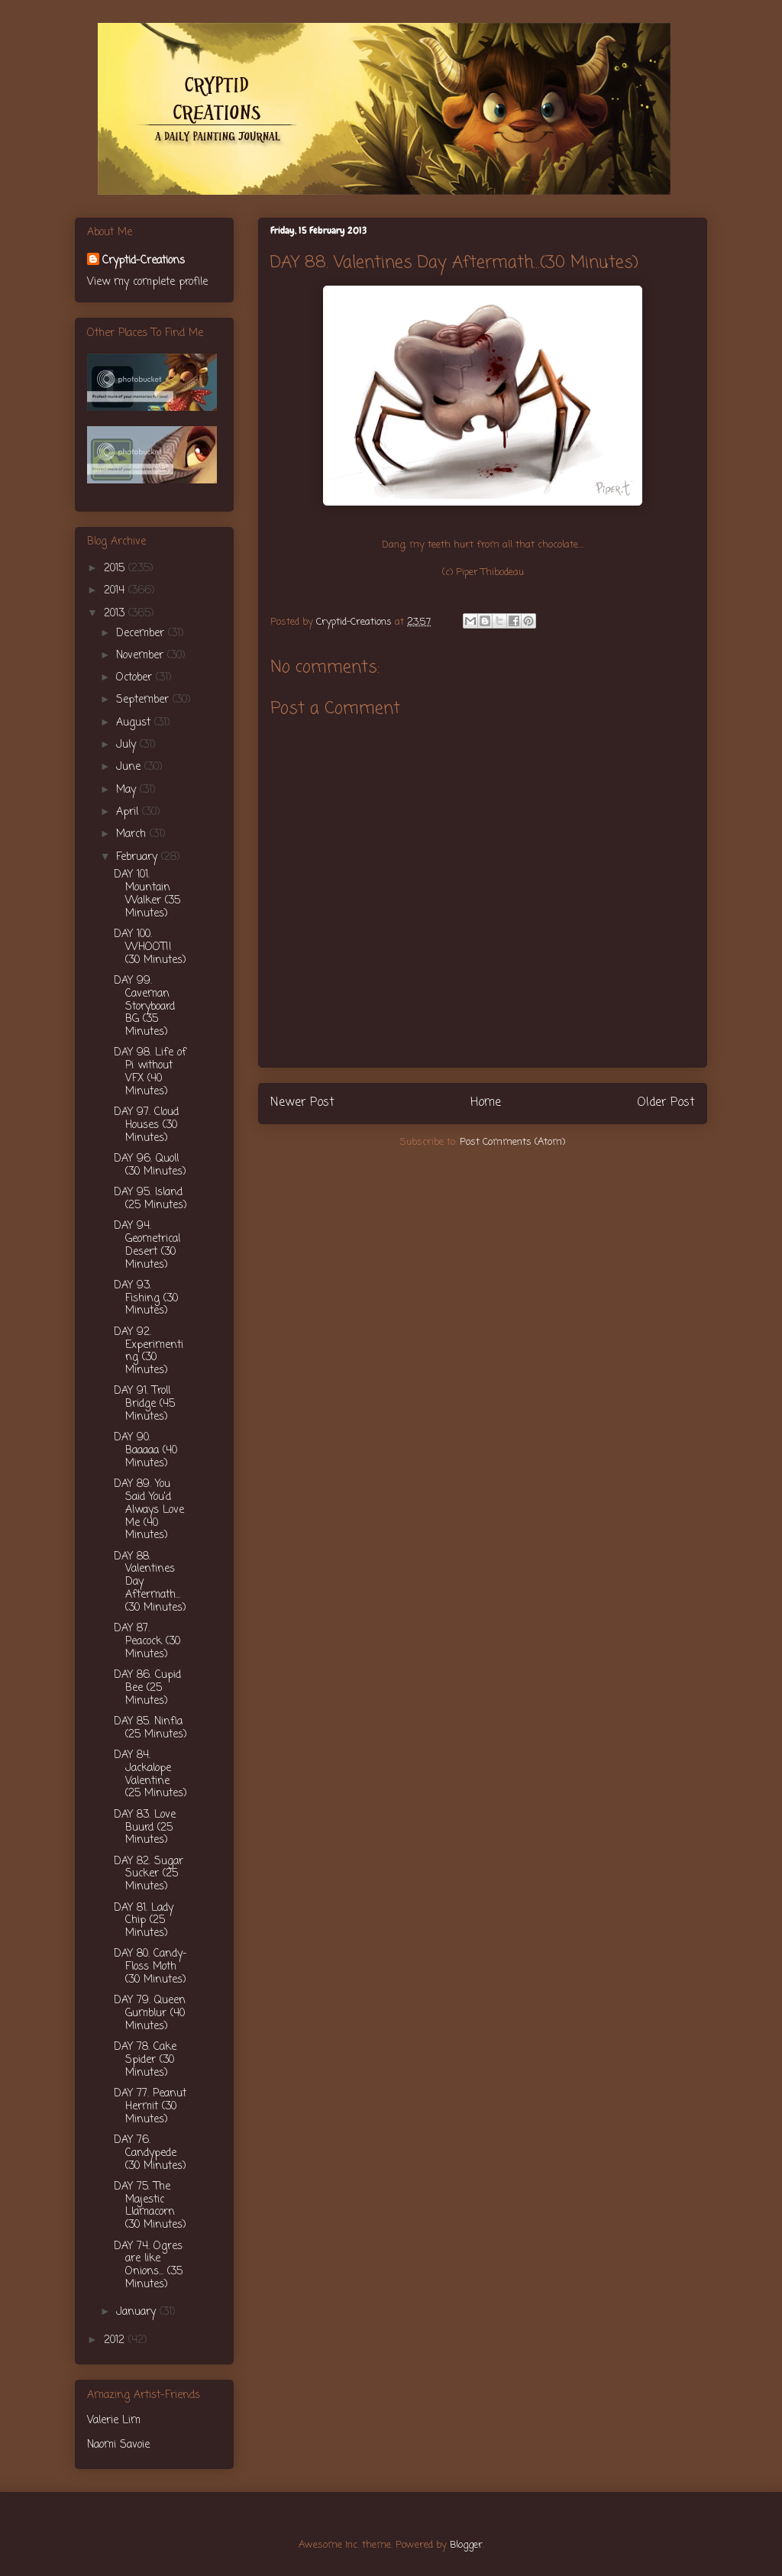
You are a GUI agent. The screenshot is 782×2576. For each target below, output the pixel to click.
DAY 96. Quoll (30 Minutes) (150, 1165)
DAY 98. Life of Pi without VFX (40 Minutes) (150, 1072)
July (128, 745)
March (133, 834)
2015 (116, 569)
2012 (116, 2340)
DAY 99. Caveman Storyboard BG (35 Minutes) (144, 1006)
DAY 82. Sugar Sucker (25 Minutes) (148, 1875)
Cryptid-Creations (143, 261)
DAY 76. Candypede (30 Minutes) (150, 2153)
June (130, 767)
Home (485, 1103)
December (142, 633)
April (129, 812)
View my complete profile (147, 282)
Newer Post (302, 1103)
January (138, 2312)
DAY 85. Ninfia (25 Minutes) (150, 1728)
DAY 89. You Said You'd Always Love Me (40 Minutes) (149, 1509)
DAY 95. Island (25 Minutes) (150, 1199)
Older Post (666, 1103)
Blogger (466, 2545)
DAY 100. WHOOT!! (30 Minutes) (150, 947)
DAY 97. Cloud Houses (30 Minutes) (146, 1125)
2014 (116, 591)
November (141, 656)
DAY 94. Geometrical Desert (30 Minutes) (147, 1245)
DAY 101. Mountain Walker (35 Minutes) (147, 894)
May (128, 790)
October (136, 678)
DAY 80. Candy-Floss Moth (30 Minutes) (150, 1967)
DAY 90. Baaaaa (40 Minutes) (145, 1451)
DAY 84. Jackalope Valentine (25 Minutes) (150, 1774)
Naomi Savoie (118, 2445)
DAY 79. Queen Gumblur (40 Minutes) (150, 2014)
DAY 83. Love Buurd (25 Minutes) (145, 1828)
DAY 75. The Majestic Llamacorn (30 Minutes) (150, 2206)
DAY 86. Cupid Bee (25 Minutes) (147, 1688)
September (144, 700)
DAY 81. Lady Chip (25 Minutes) (143, 1921)
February (138, 857)
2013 (116, 614)
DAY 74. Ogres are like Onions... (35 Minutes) (148, 2265)
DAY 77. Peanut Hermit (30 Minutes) (150, 2107)
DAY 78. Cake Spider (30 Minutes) (145, 2060)
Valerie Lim (114, 2421)
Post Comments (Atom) (512, 1142)
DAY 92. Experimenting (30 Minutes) (148, 1351)
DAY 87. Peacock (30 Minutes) (147, 1642)
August (135, 723)
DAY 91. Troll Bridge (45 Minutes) (144, 1404)
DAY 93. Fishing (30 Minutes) (146, 1299)
